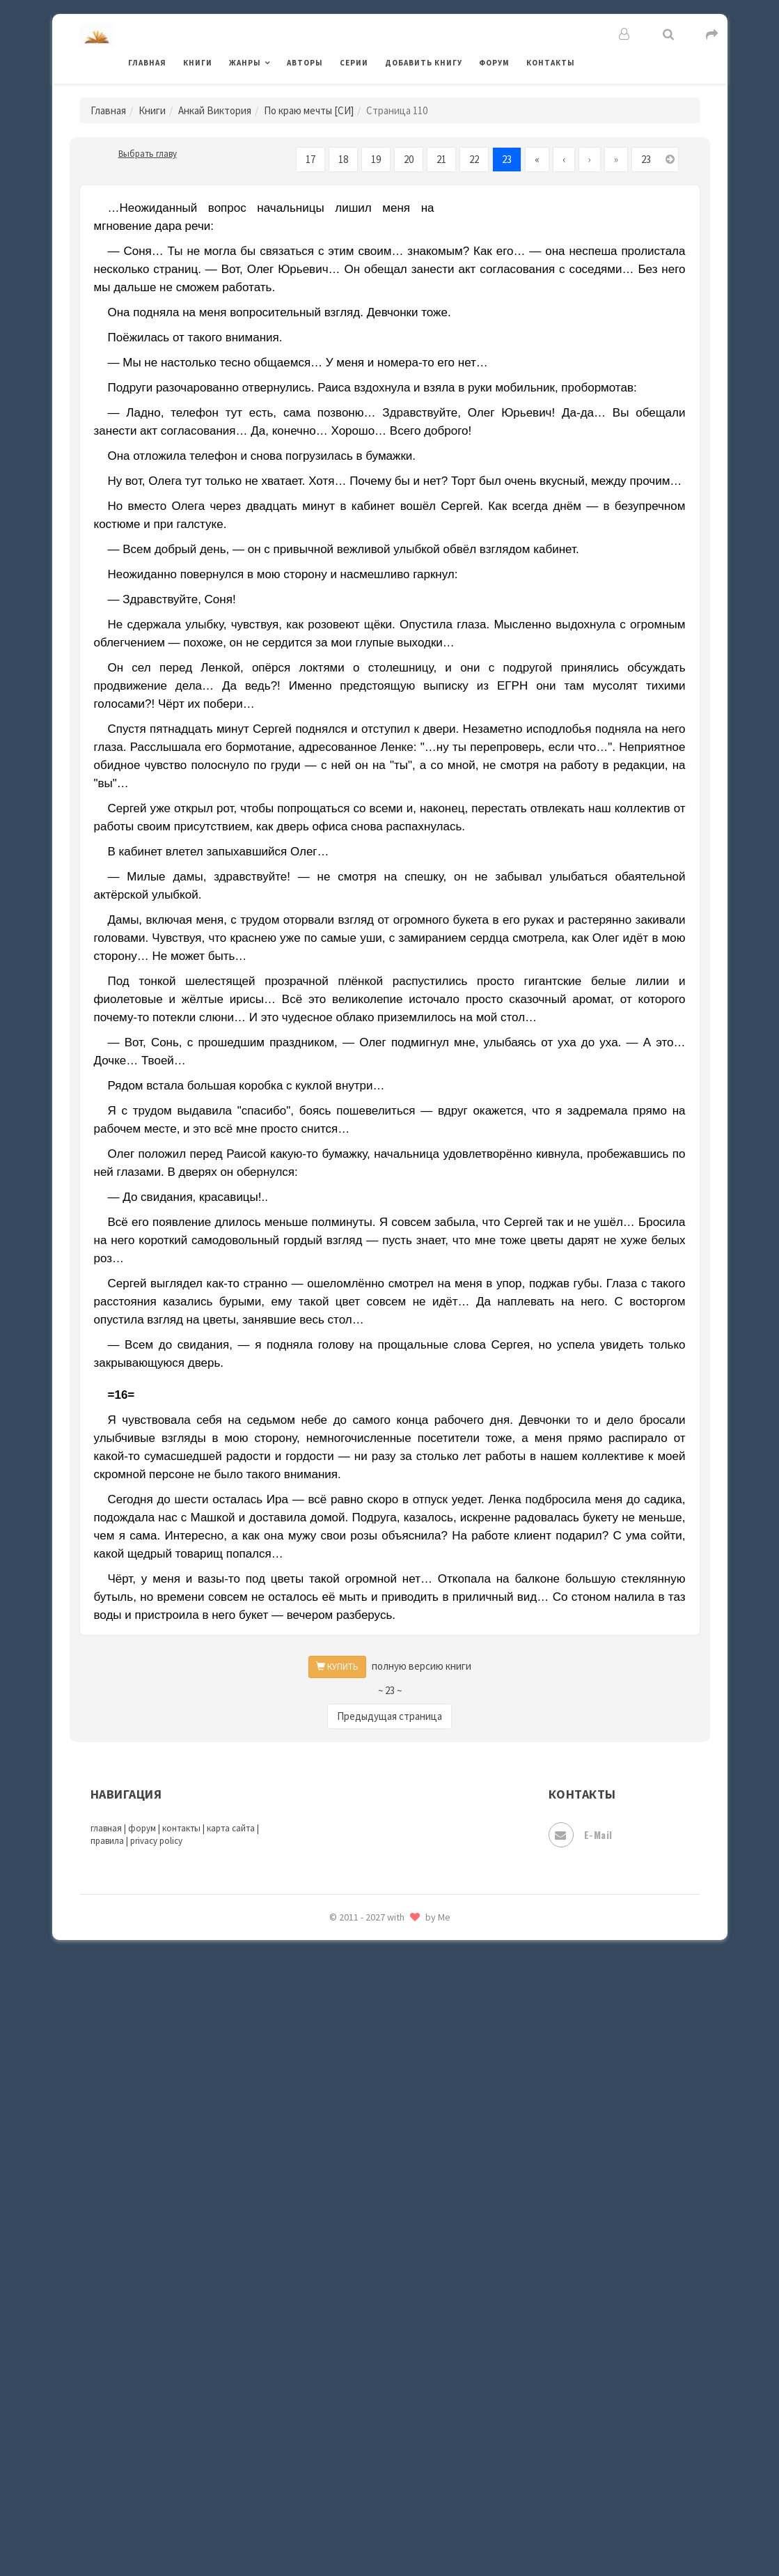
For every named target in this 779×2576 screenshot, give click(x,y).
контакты (181, 1828)
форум (142, 1828)
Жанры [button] (245, 63)
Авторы (305, 63)
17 (310, 159)
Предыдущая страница (389, 1716)
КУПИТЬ (337, 1667)
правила (107, 1841)
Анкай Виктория (214, 110)
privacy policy (156, 1841)
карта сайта (231, 1828)
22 (474, 159)
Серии (354, 63)
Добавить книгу (423, 63)
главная (106, 1828)
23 (507, 159)
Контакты (550, 63)
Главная (147, 63)
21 (441, 159)
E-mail (581, 1834)
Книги (197, 63)
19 (376, 159)
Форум (494, 63)
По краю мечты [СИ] (309, 110)
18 (343, 159)
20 (409, 159)
